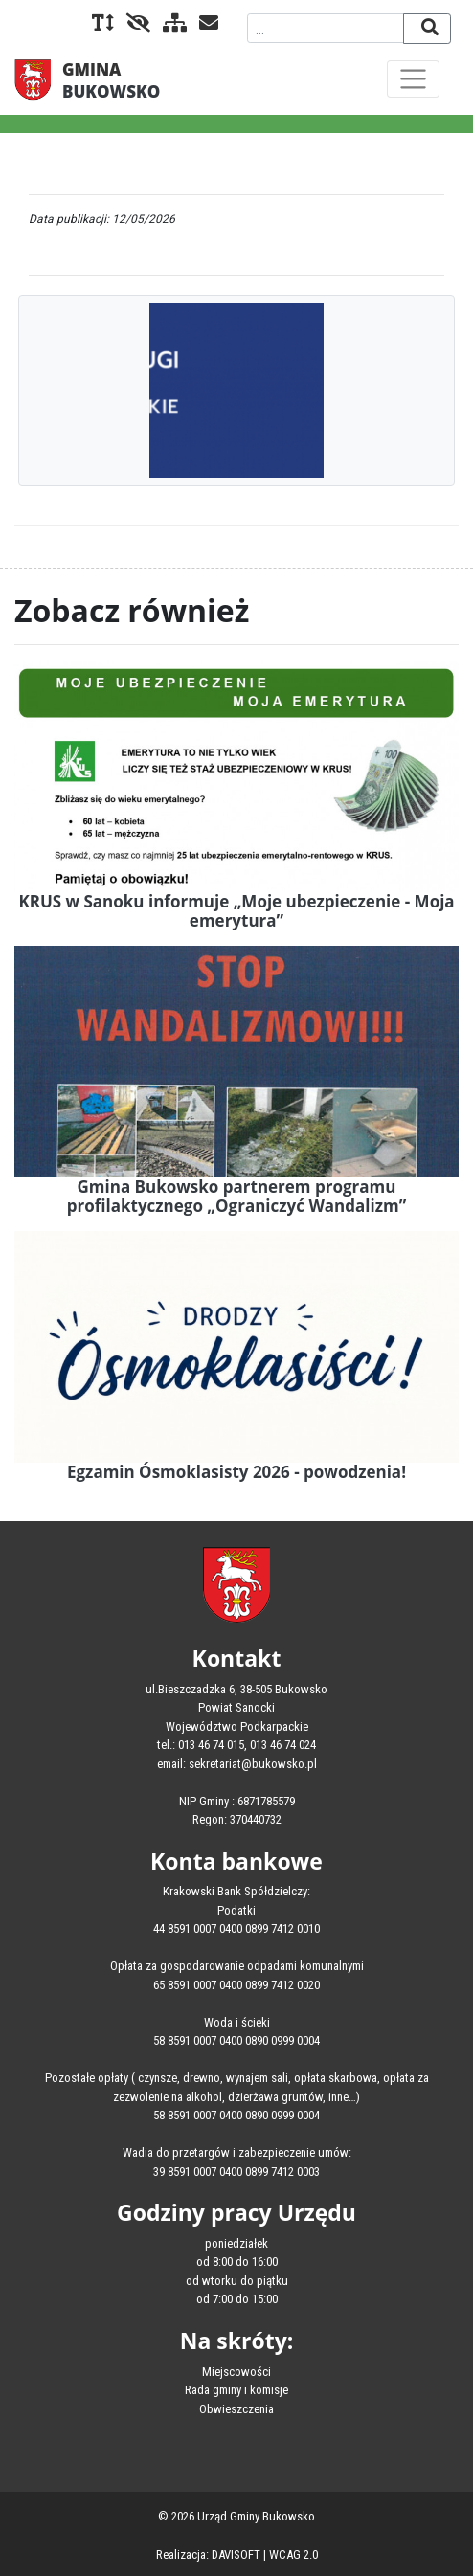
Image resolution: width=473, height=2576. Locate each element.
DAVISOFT (236, 2554)
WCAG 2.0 (293, 2554)
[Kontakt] (204, 24)
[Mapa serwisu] (170, 24)
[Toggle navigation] (413, 79)
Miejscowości (236, 2371)
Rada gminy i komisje (236, 2390)
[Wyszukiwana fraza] (325, 28)
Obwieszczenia (236, 2409)
